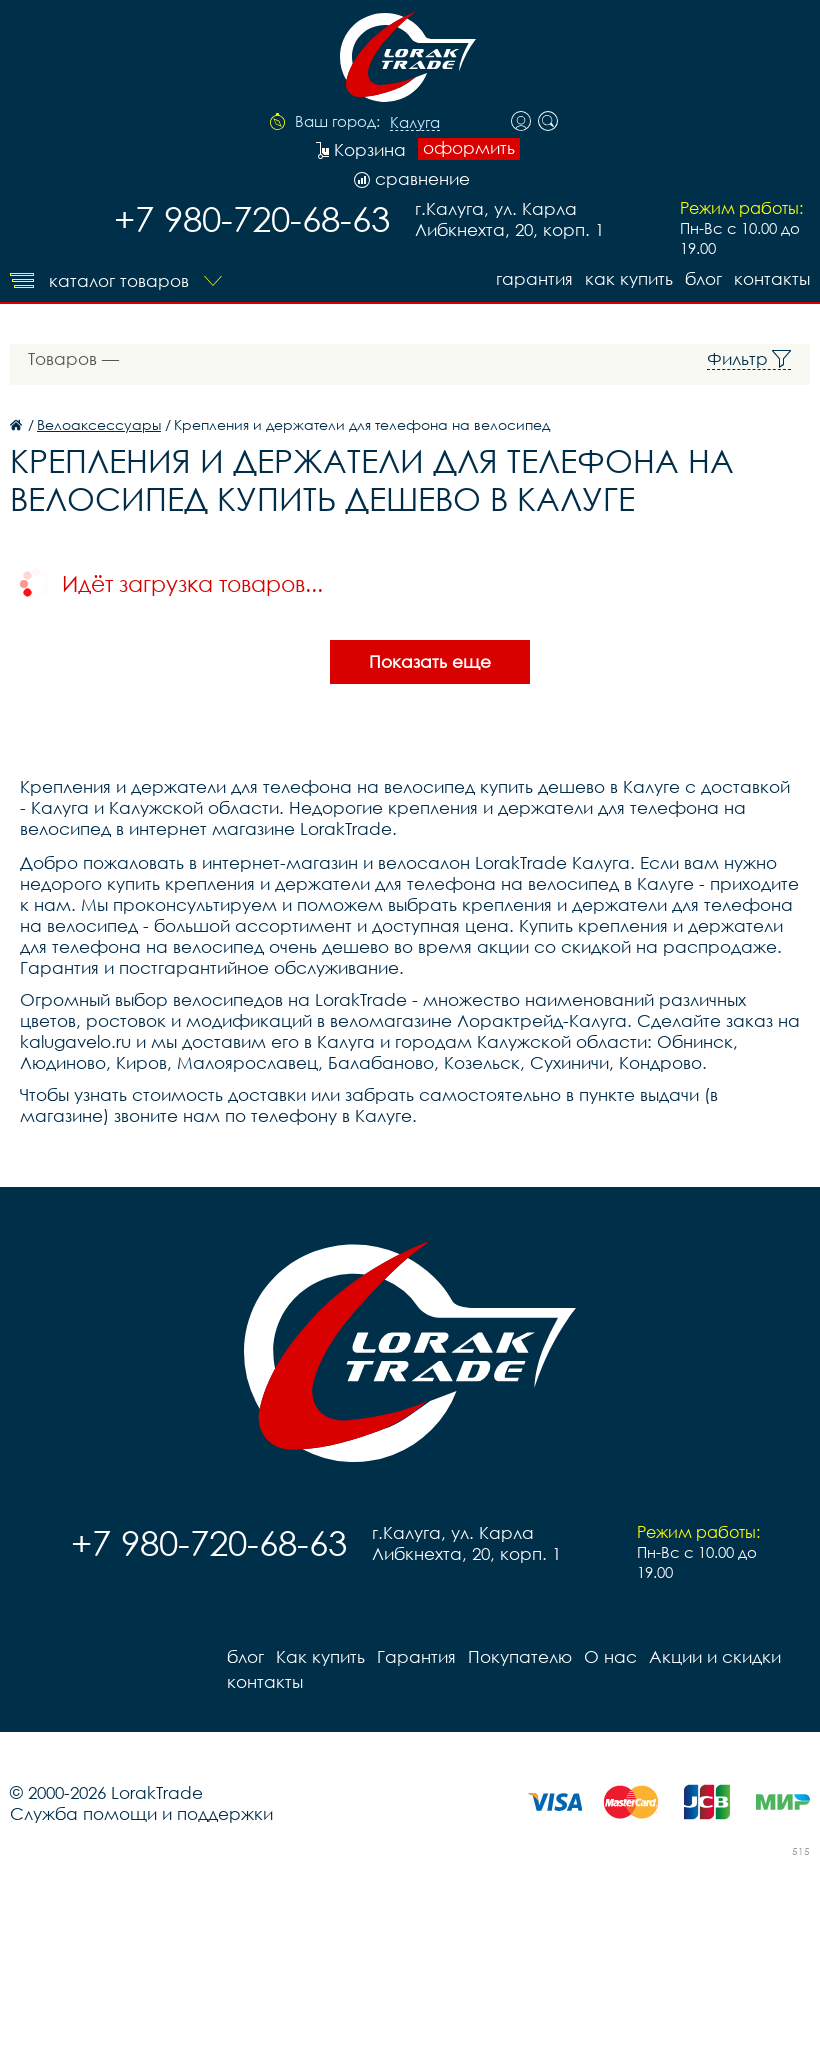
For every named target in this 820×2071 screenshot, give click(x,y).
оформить (469, 148)
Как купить (629, 278)
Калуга (415, 123)
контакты (772, 278)
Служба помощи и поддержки (141, 1813)
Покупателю (520, 1656)
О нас (610, 1656)
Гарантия (534, 278)
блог (703, 278)
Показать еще (430, 661)
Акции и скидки (715, 1656)
